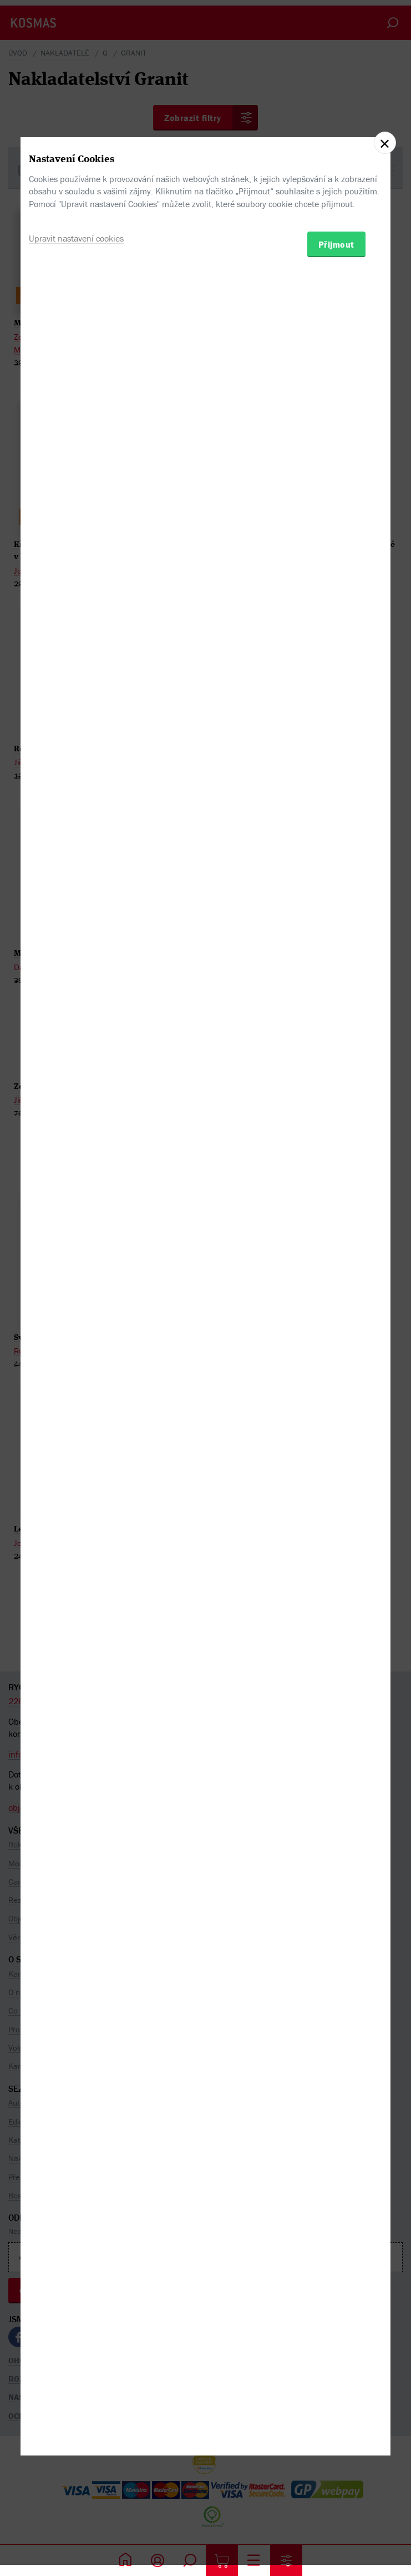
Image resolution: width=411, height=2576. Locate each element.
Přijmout (336, 1339)
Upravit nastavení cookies (76, 1333)
